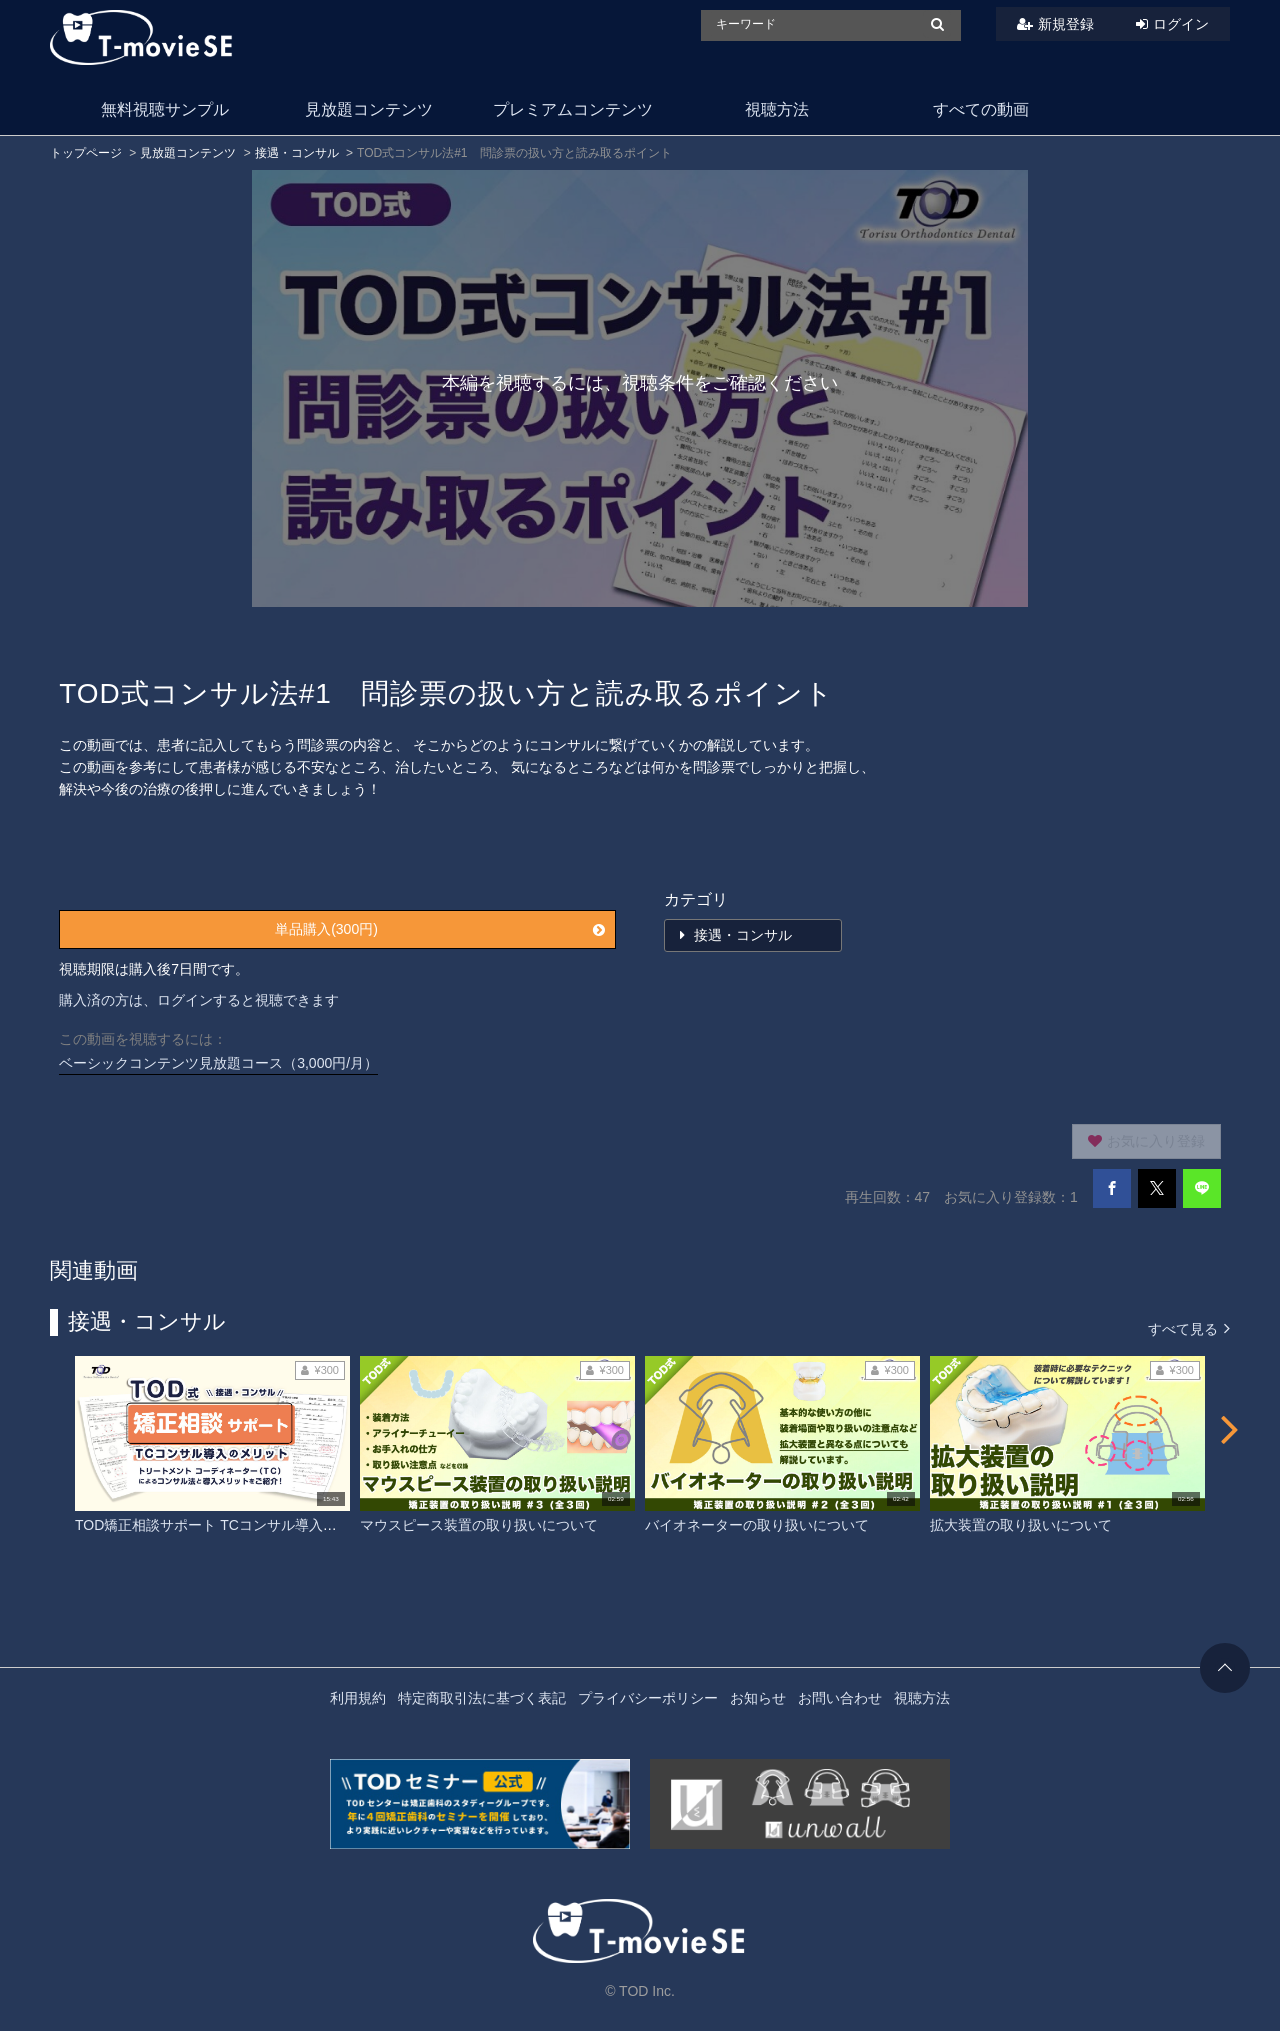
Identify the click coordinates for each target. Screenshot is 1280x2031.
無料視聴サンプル (165, 109)
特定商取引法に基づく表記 (482, 1698)
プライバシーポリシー (648, 1698)
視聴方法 (777, 109)
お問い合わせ (840, 1698)
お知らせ (758, 1698)
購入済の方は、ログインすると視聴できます (199, 1000)
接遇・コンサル (297, 153)
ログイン (1181, 24)
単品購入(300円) (440, 929)
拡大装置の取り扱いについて (1021, 1525)
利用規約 (358, 1698)
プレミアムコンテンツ (573, 109)
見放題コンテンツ (369, 109)
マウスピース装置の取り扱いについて (479, 1525)
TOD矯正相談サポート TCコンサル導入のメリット (234, 1525)
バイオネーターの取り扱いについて (757, 1525)
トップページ (86, 153)
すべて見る (1189, 1327)
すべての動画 (981, 109)
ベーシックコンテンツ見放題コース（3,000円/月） (218, 1063)
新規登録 (1066, 24)
